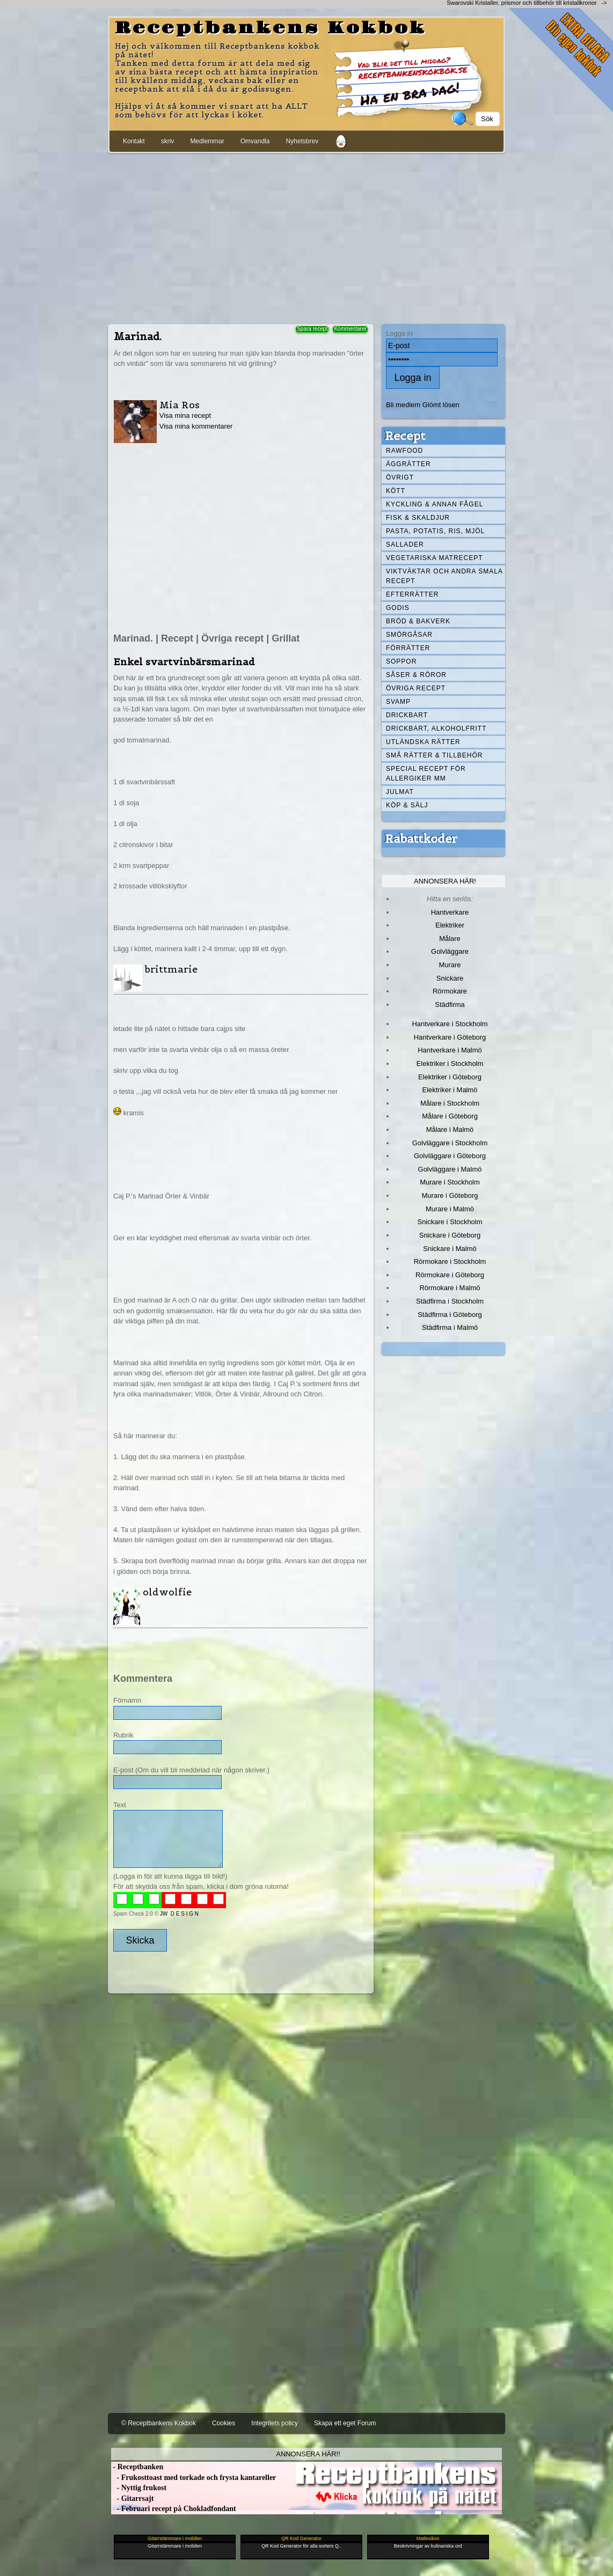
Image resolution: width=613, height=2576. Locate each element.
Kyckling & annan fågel (434, 504)
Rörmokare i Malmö (449, 1288)
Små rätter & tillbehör (434, 755)
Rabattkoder (421, 838)
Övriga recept (416, 688)
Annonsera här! (445, 881)
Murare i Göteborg (449, 1195)
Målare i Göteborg (450, 1116)
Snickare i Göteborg (449, 1235)
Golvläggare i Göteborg (450, 1156)
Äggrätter (408, 464)
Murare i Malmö (450, 1209)
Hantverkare (450, 912)
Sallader (405, 544)
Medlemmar (207, 141)
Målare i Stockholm (449, 1103)
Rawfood (404, 450)
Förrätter (408, 648)
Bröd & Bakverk (418, 621)
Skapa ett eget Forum (345, 2423)
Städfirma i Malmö (450, 1327)
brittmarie (171, 969)
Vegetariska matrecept (434, 558)
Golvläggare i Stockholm (449, 1143)
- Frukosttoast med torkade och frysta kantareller (193, 2478)
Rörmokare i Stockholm (450, 1261)
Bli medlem (403, 405)
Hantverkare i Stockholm (449, 1024)
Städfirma (449, 1004)
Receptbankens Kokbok (270, 28)
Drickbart (407, 715)
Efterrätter (412, 594)
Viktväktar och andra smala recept (444, 576)
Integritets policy (274, 2423)
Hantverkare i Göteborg (450, 1037)
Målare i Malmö (450, 1129)
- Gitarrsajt (132, 2498)
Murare (450, 965)
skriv (167, 141)
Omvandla (255, 141)
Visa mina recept (185, 415)
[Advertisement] (306, 236)
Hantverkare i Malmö (450, 1050)
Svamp (398, 701)
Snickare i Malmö (449, 1249)
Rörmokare (450, 991)
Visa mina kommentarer (196, 426)
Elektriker (449, 925)
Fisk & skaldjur (418, 517)
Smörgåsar (409, 634)
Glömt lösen (440, 405)
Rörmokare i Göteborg (449, 1275)
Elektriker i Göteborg (449, 1077)
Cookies (223, 2423)
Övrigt (400, 477)
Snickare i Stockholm (450, 1222)
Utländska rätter (423, 742)
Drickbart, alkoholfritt (436, 728)
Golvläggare (450, 951)
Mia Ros (179, 405)
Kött (395, 491)
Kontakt (134, 141)
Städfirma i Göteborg (450, 1315)
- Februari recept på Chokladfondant (173, 2509)
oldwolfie (167, 1592)
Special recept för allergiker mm (426, 773)
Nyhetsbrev (302, 141)
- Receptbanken (137, 2467)
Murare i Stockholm (450, 1182)
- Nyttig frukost (138, 2488)
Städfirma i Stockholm (450, 1301)
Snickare (449, 978)
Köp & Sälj (407, 805)
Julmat (400, 792)
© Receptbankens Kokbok (158, 2423)
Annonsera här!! (308, 2454)
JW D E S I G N (179, 1914)
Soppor (401, 661)
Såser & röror (416, 675)
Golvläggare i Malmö (450, 1169)
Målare (450, 938)
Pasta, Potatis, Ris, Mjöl (435, 531)
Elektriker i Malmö (450, 1090)
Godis (398, 608)
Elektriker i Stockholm (450, 1063)
